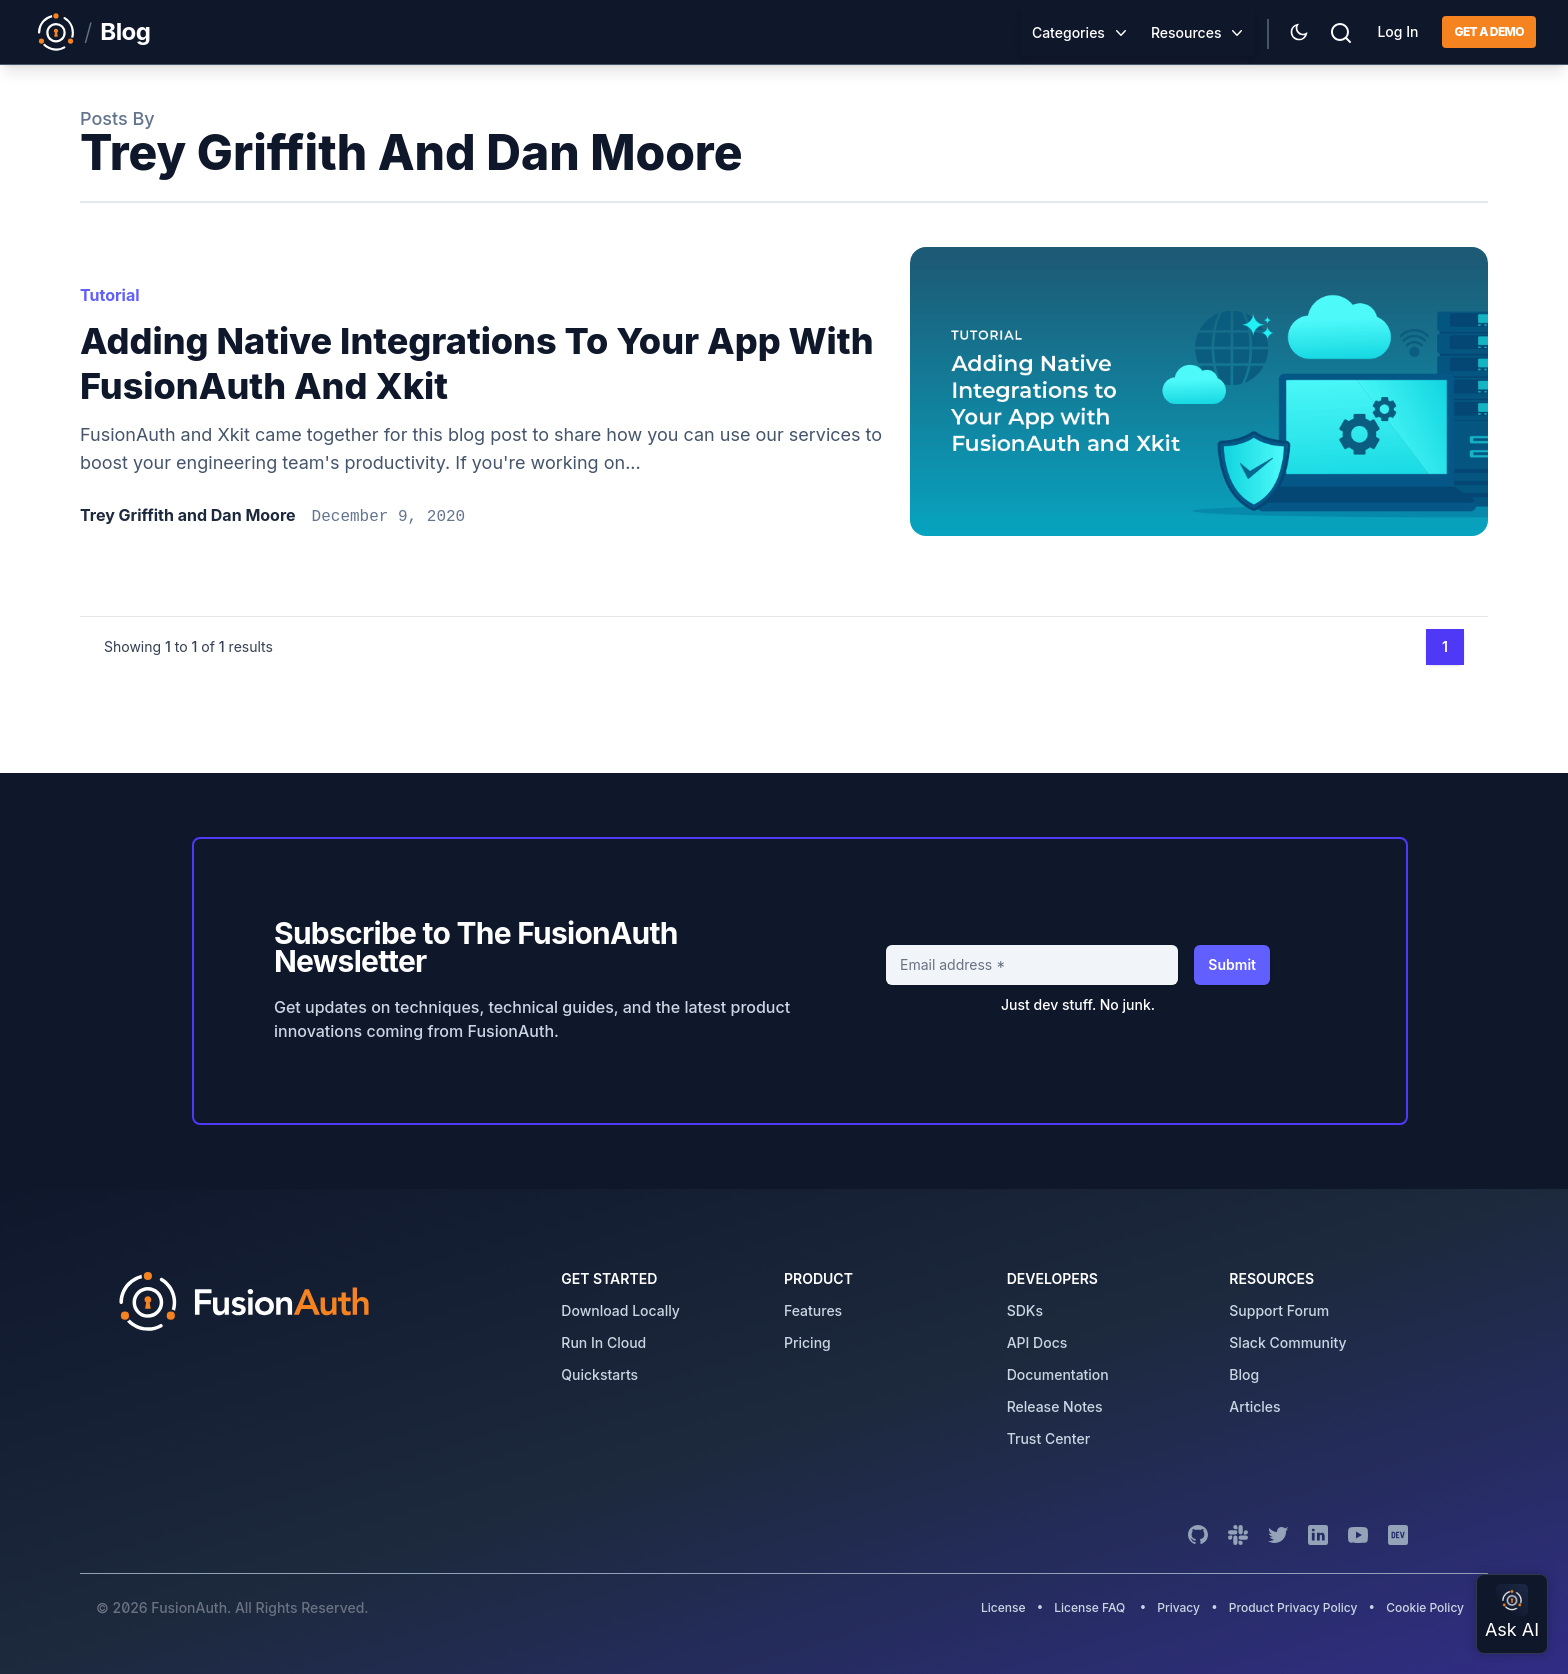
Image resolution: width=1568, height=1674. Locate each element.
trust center (1048, 1438)
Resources (1186, 32)
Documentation (1058, 1374)
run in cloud (603, 1342)
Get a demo (1489, 31)
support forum (1279, 1310)
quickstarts (599, 1374)
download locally (620, 1310)
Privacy (1178, 1607)
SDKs (1025, 1310)
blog (1244, 1374)
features (813, 1310)
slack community (1287, 1342)
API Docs (1037, 1342)
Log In (1397, 31)
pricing (807, 1342)
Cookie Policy (1425, 1607)
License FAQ (1089, 1607)
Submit (1232, 964)
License (1005, 1607)
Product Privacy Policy (1293, 1607)
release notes (1055, 1406)
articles (1254, 1406)
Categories (1068, 32)
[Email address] (1032, 965)
